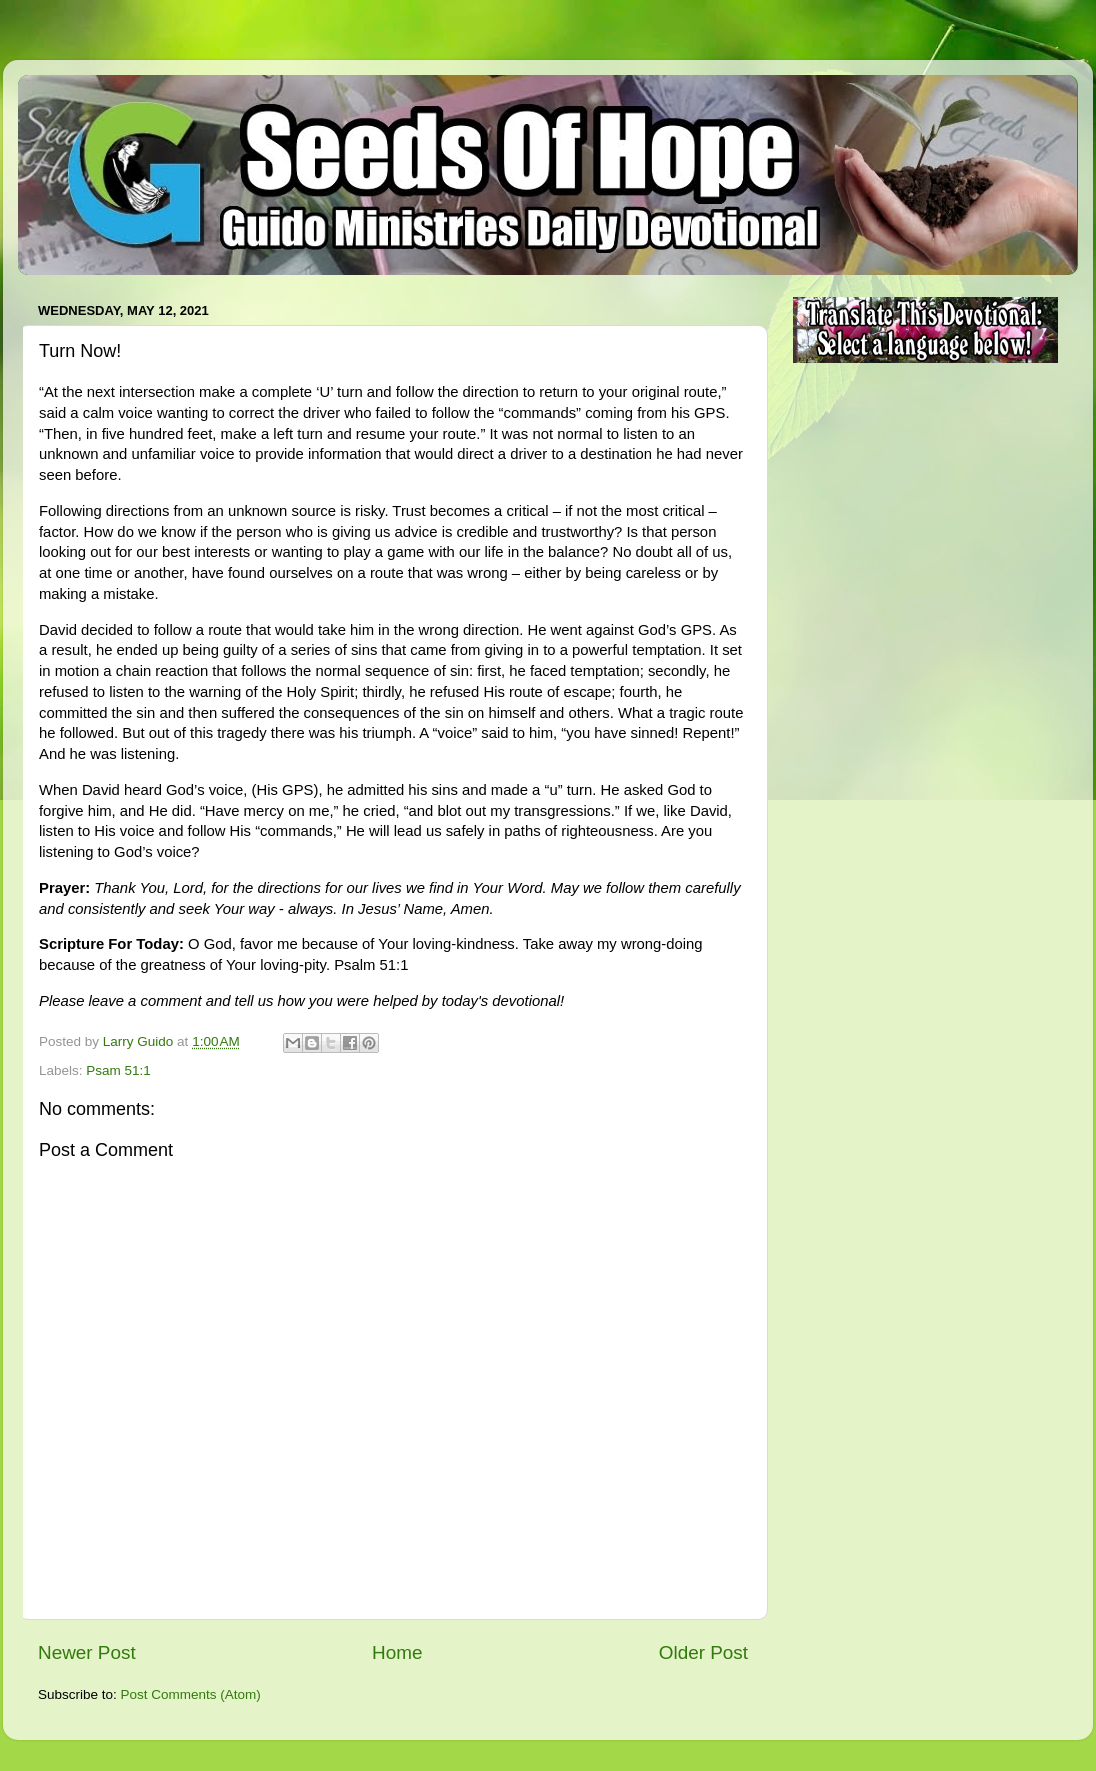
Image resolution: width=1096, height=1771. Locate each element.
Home (397, 1652)
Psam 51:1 (118, 1070)
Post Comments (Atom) (191, 1694)
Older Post (703, 1652)
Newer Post (87, 1652)
